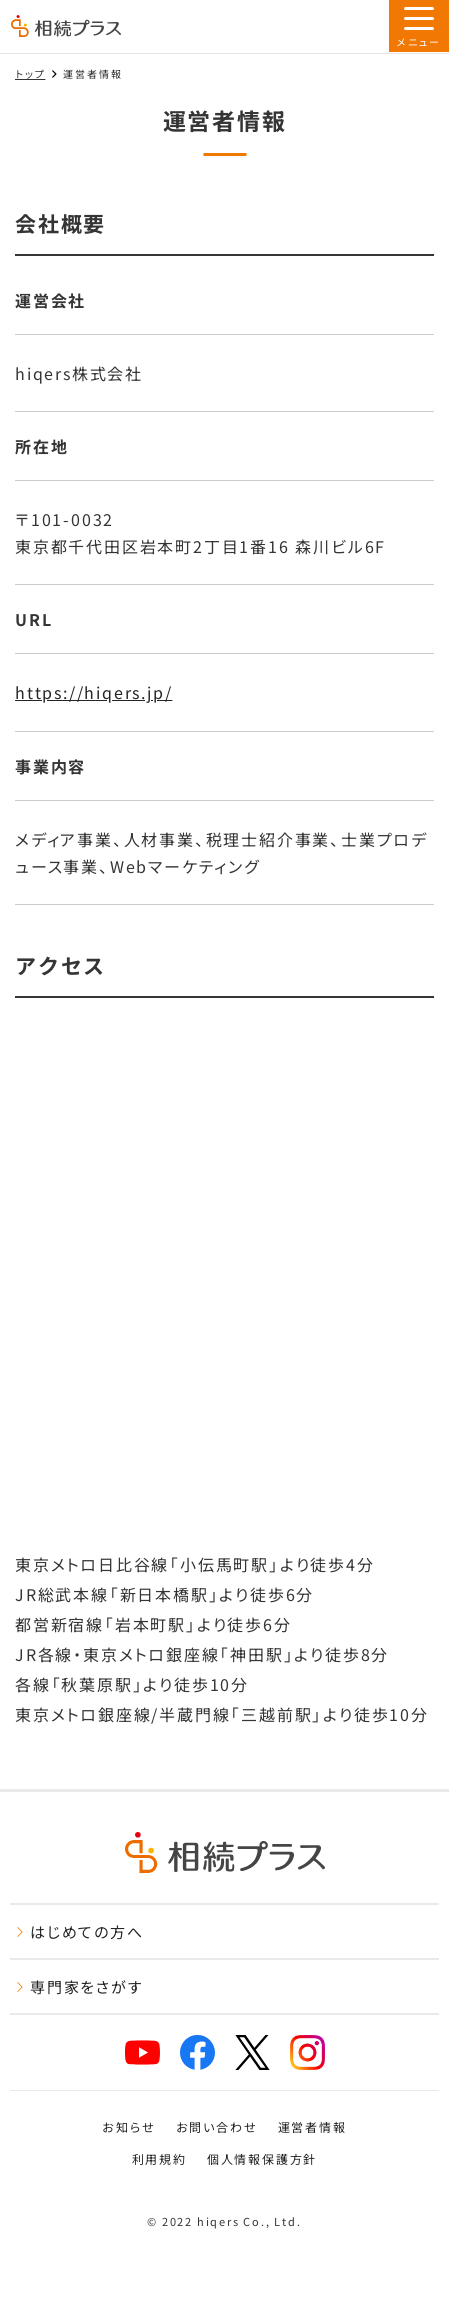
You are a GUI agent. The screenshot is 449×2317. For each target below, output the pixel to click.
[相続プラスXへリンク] (252, 2052)
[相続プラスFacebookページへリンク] (197, 2052)
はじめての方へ (79, 1931)
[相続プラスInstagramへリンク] (307, 2052)
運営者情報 (312, 2127)
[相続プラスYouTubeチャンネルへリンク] (142, 2052)
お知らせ (128, 2127)
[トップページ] (66, 28)
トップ (30, 73)
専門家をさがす (79, 1986)
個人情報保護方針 (262, 2159)
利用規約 (159, 2159)
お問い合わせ (217, 2127)
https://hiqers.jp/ (93, 692)
